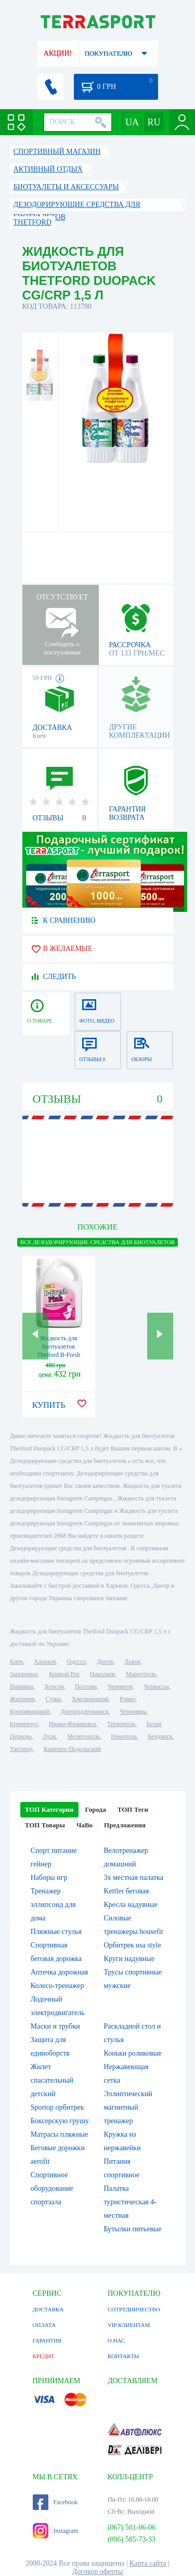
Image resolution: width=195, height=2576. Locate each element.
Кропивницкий (29, 1711)
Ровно (127, 1699)
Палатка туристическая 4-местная (130, 2202)
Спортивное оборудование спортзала (52, 2188)
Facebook (55, 2502)
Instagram (56, 2531)
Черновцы (133, 1711)
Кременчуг (24, 1724)
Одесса (76, 1661)
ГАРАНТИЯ (47, 2340)
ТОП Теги (133, 1809)
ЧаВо (84, 1825)
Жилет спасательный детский (52, 2080)
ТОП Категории (49, 1809)
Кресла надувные (131, 1904)
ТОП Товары (45, 1825)
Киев (16, 1661)
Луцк (49, 1736)
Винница (21, 1686)
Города (95, 1809)
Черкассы (156, 1686)
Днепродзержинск (84, 1711)
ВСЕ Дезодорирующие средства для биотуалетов (97, 1242)
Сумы (53, 1699)
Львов (132, 1661)
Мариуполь (141, 1674)
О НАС (116, 2340)
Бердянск (160, 1736)
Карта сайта (147, 2563)
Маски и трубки (55, 2026)
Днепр (105, 1661)
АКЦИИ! (58, 53)
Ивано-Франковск (72, 1724)
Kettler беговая (126, 1891)
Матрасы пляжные (59, 2134)
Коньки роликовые (133, 2053)
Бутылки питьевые (133, 2229)
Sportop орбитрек (57, 2107)
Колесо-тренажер (57, 1986)
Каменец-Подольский (72, 1749)
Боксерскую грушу (60, 2121)
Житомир (22, 1699)
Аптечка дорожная (59, 1972)
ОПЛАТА (44, 2325)
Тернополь (121, 1724)
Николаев (102, 1674)
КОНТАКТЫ (123, 2356)
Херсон (54, 1686)
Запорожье (24, 1674)
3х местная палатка (134, 1877)
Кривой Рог (64, 1674)
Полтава (86, 1686)
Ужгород (21, 1749)
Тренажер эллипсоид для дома (53, 1904)
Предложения (125, 1825)
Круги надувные (129, 1959)
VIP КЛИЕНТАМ (129, 2325)
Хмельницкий (90, 1699)
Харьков (45, 1661)
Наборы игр (49, 1877)
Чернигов (120, 1686)
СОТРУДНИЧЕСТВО (134, 2309)
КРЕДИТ (44, 2356)
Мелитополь (83, 1736)
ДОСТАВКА (48, 2309)
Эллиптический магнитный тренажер (128, 2107)
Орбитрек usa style (132, 1945)
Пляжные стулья (56, 1932)
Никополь (124, 1736)
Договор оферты (97, 2571)
